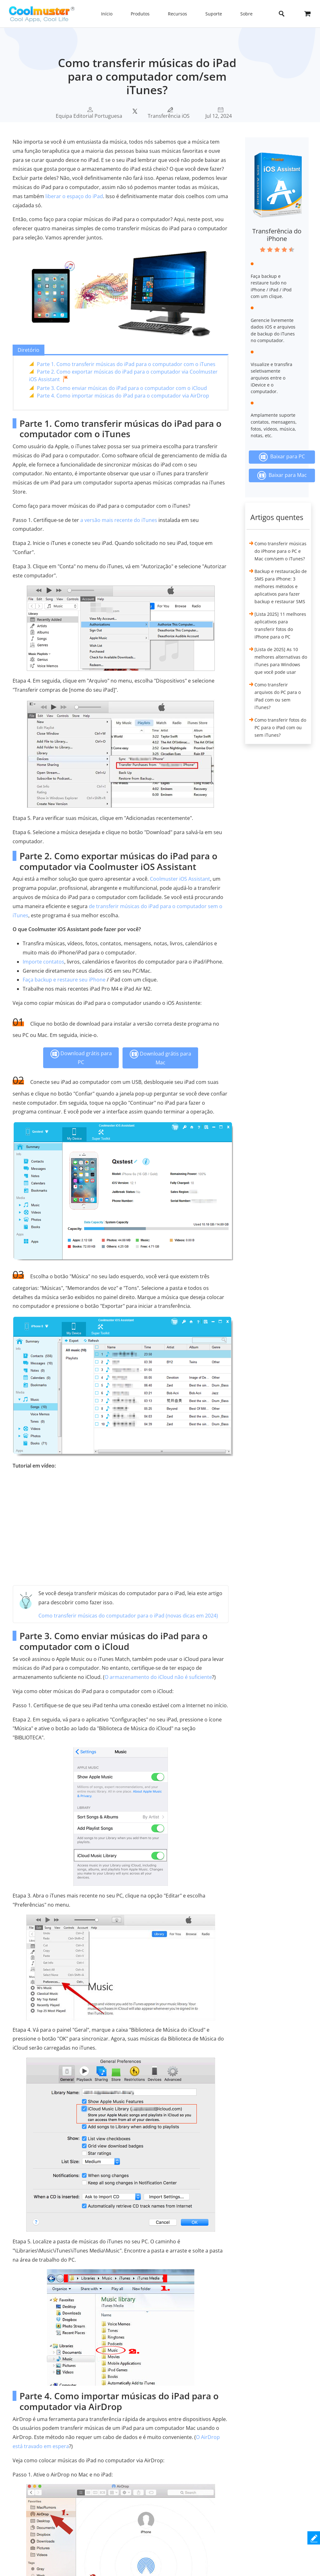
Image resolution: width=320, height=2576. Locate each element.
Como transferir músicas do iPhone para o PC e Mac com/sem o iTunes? (280, 551)
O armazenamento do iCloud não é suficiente (158, 1677)
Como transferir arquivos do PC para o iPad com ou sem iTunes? (277, 696)
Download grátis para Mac (160, 1058)
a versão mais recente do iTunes (118, 520)
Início (106, 14)
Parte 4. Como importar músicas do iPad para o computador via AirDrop (123, 395)
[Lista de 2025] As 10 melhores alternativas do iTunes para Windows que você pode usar (280, 660)
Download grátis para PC (81, 1058)
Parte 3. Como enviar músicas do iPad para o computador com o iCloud (122, 388)
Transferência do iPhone (276, 235)
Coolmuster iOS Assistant (180, 878)
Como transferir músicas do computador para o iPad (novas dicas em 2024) (128, 1615)
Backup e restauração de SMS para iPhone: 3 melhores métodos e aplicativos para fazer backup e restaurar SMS (280, 586)
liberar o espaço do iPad (74, 196)
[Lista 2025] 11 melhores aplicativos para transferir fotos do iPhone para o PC (280, 625)
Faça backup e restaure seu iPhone (64, 979)
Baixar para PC (282, 457)
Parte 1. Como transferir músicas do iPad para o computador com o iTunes (126, 364)
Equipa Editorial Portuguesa (89, 115)
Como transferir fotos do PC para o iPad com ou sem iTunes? (280, 727)
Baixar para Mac (282, 475)
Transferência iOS (169, 115)
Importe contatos (43, 961)
